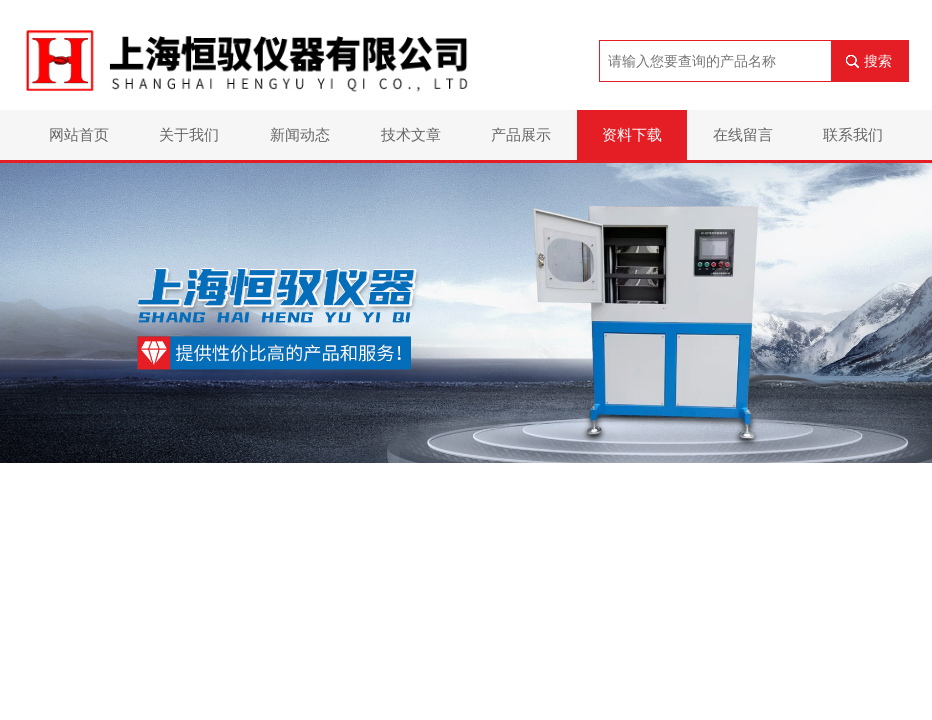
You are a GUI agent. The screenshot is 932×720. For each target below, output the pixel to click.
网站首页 (79, 134)
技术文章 (411, 134)
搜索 (878, 61)
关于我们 (189, 134)
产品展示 (521, 134)
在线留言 (743, 134)
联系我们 (853, 134)
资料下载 (632, 134)
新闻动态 (300, 134)
